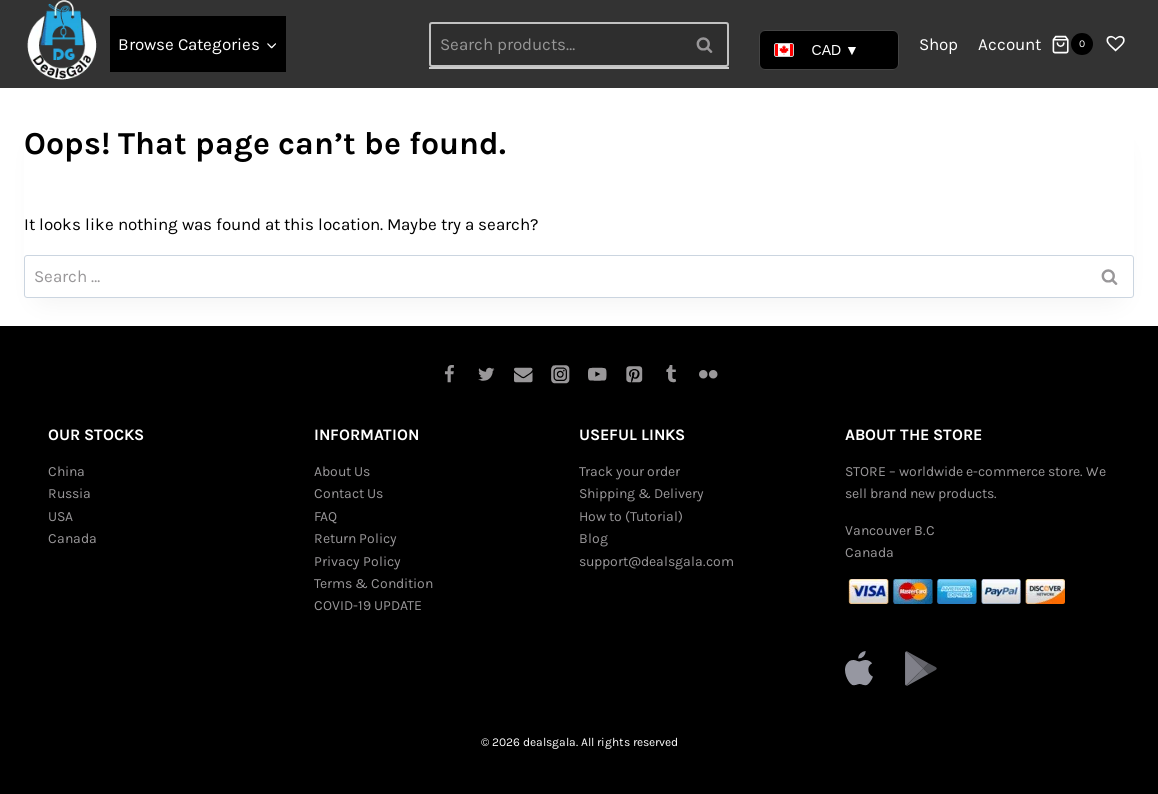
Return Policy (355, 538)
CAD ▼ (816, 50)
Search (710, 44)
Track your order (629, 471)
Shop (938, 44)
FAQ (325, 516)
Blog (593, 538)
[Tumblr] (671, 374)
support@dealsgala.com (656, 561)
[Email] (523, 374)
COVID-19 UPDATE (368, 605)
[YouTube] (597, 374)
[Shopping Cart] (1072, 44)
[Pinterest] (634, 374)
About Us (342, 471)
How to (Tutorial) (631, 516)
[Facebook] (449, 374)
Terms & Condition (373, 583)
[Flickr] (708, 374)
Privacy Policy (357, 561)
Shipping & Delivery (641, 493)
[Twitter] (486, 374)
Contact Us (348, 493)
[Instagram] (560, 374)
